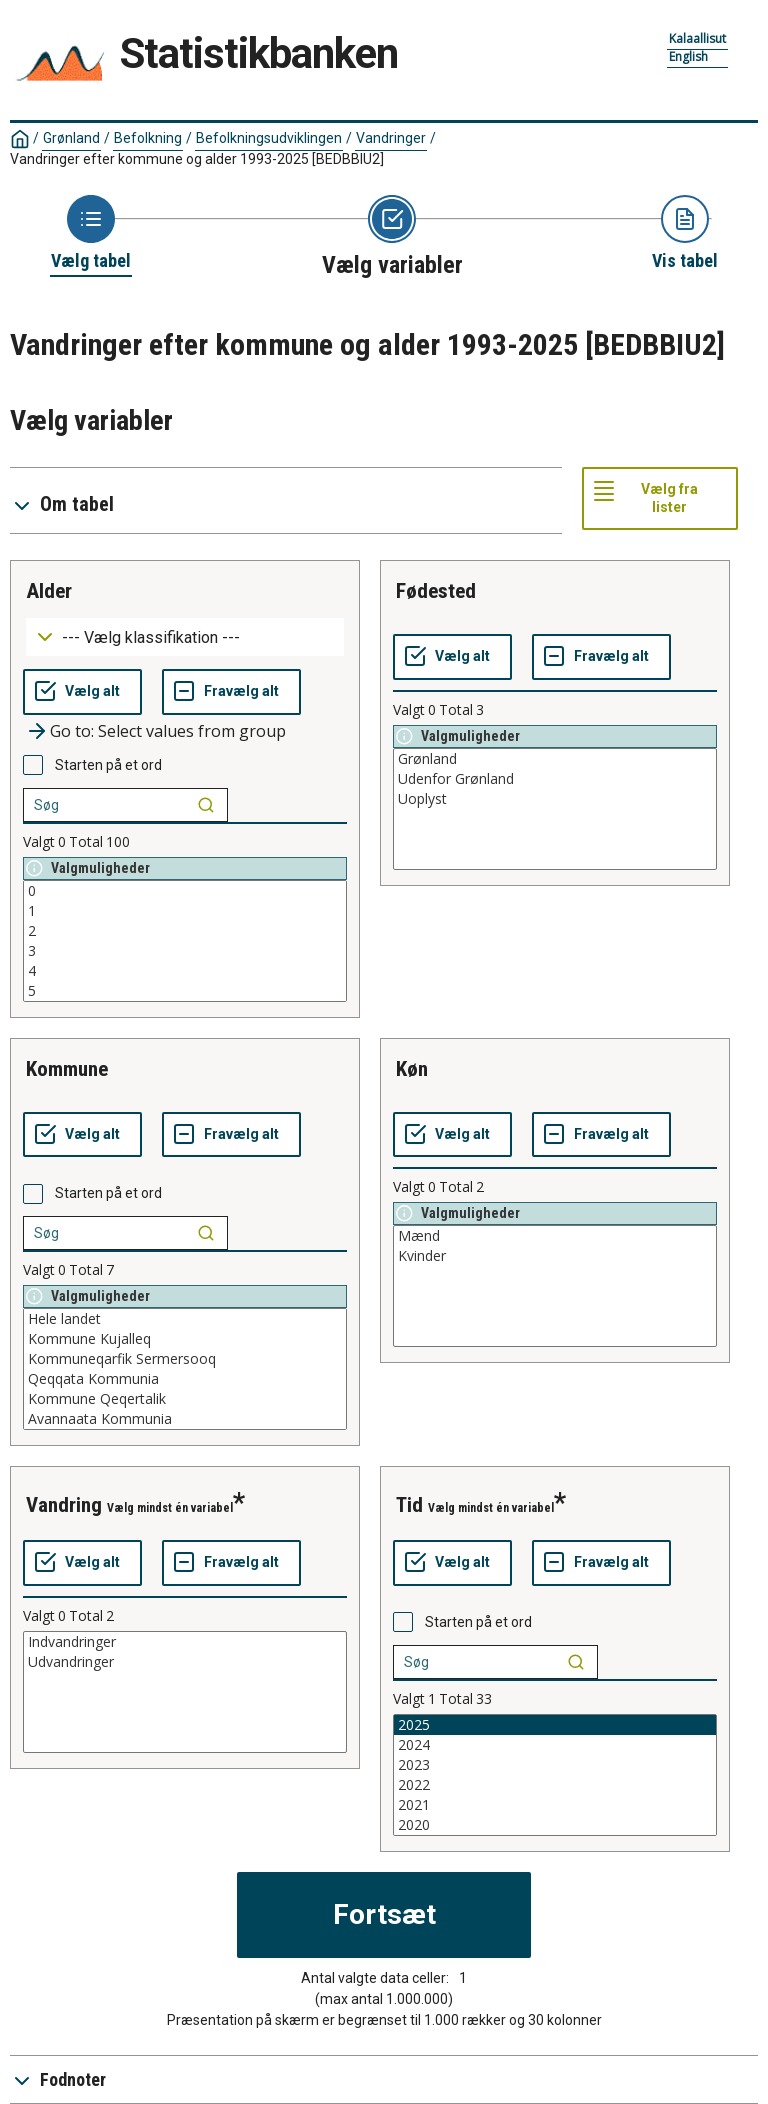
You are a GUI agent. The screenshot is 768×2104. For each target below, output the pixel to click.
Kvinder (555, 1256)
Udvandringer (185, 1662)
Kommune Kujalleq (185, 1339)
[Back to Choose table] (91, 234)
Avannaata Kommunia (185, 1419)
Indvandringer (185, 1642)
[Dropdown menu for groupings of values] (185, 637)
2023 (555, 1765)
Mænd (555, 1236)
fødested (436, 591)
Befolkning (148, 138)
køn (412, 1069)
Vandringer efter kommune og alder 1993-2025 (197, 159)
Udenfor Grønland (555, 779)
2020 (555, 1825)
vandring (64, 1505)
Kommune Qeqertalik (185, 1399)
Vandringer (391, 138)
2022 (555, 1785)
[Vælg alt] (82, 692)
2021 (555, 1805)
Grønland (71, 138)
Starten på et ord (108, 765)
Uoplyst (555, 799)
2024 (555, 1745)
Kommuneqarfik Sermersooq (185, 1359)
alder (49, 591)
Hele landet (185, 1319)
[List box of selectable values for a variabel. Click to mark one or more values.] (185, 941)
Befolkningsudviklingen (269, 138)
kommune (67, 1069)
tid (409, 1505)
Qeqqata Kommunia (185, 1379)
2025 (555, 1725)
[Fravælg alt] (231, 692)
